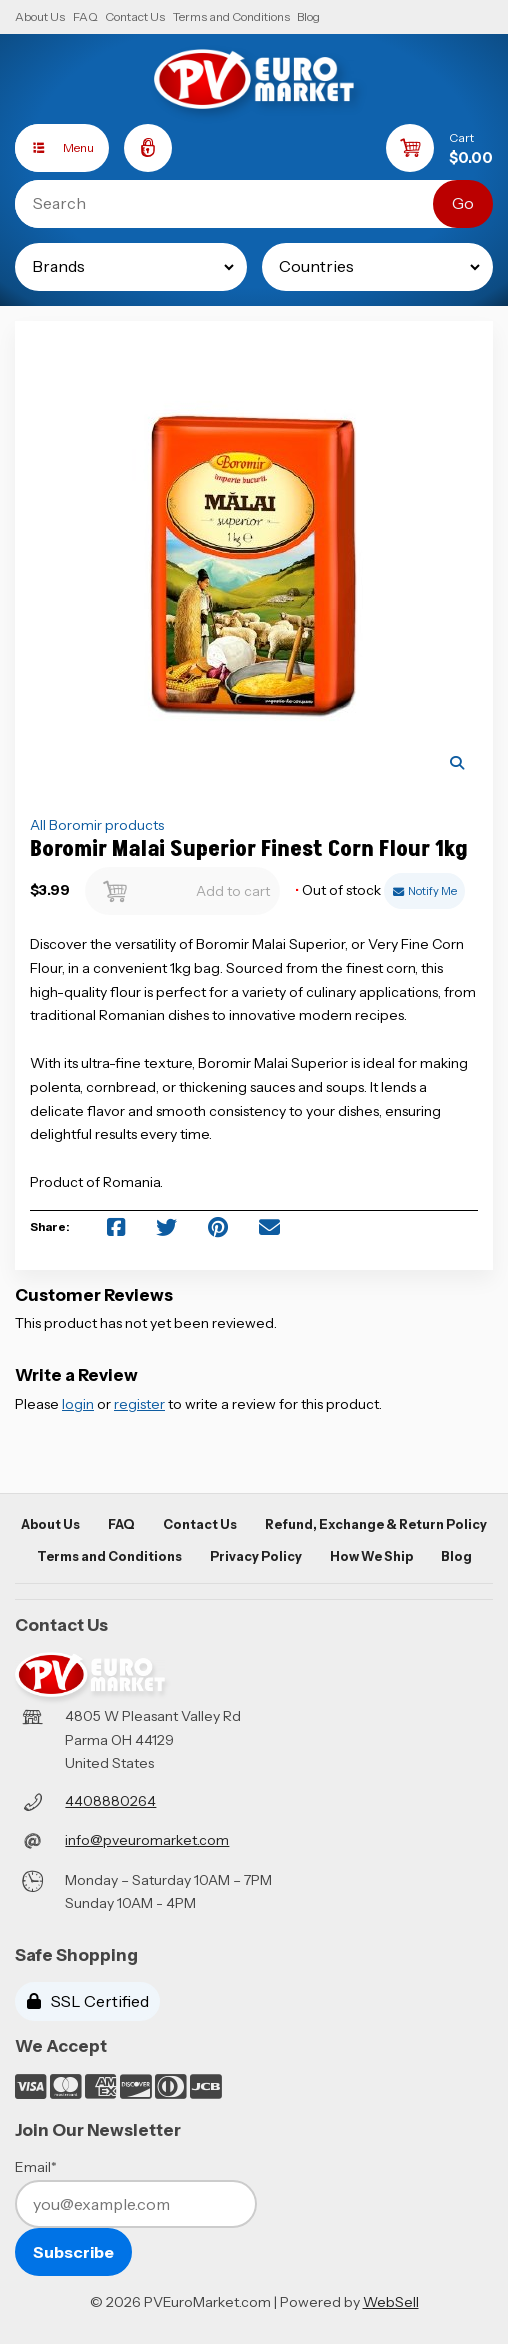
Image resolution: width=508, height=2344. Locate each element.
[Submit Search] (463, 204)
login (78, 1404)
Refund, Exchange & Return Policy (376, 1524)
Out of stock (339, 891)
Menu (54, 148)
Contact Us (135, 16)
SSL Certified (88, 2001)
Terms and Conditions (231, 16)
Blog (308, 16)
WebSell (391, 2302)
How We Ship (371, 1556)
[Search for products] (239, 204)
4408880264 (110, 1801)
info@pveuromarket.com (147, 1840)
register (139, 1404)
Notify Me (425, 891)
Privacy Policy (256, 1556)
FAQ (85, 16)
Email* (36, 2167)
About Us (40, 16)
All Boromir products (97, 825)
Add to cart (182, 885)
